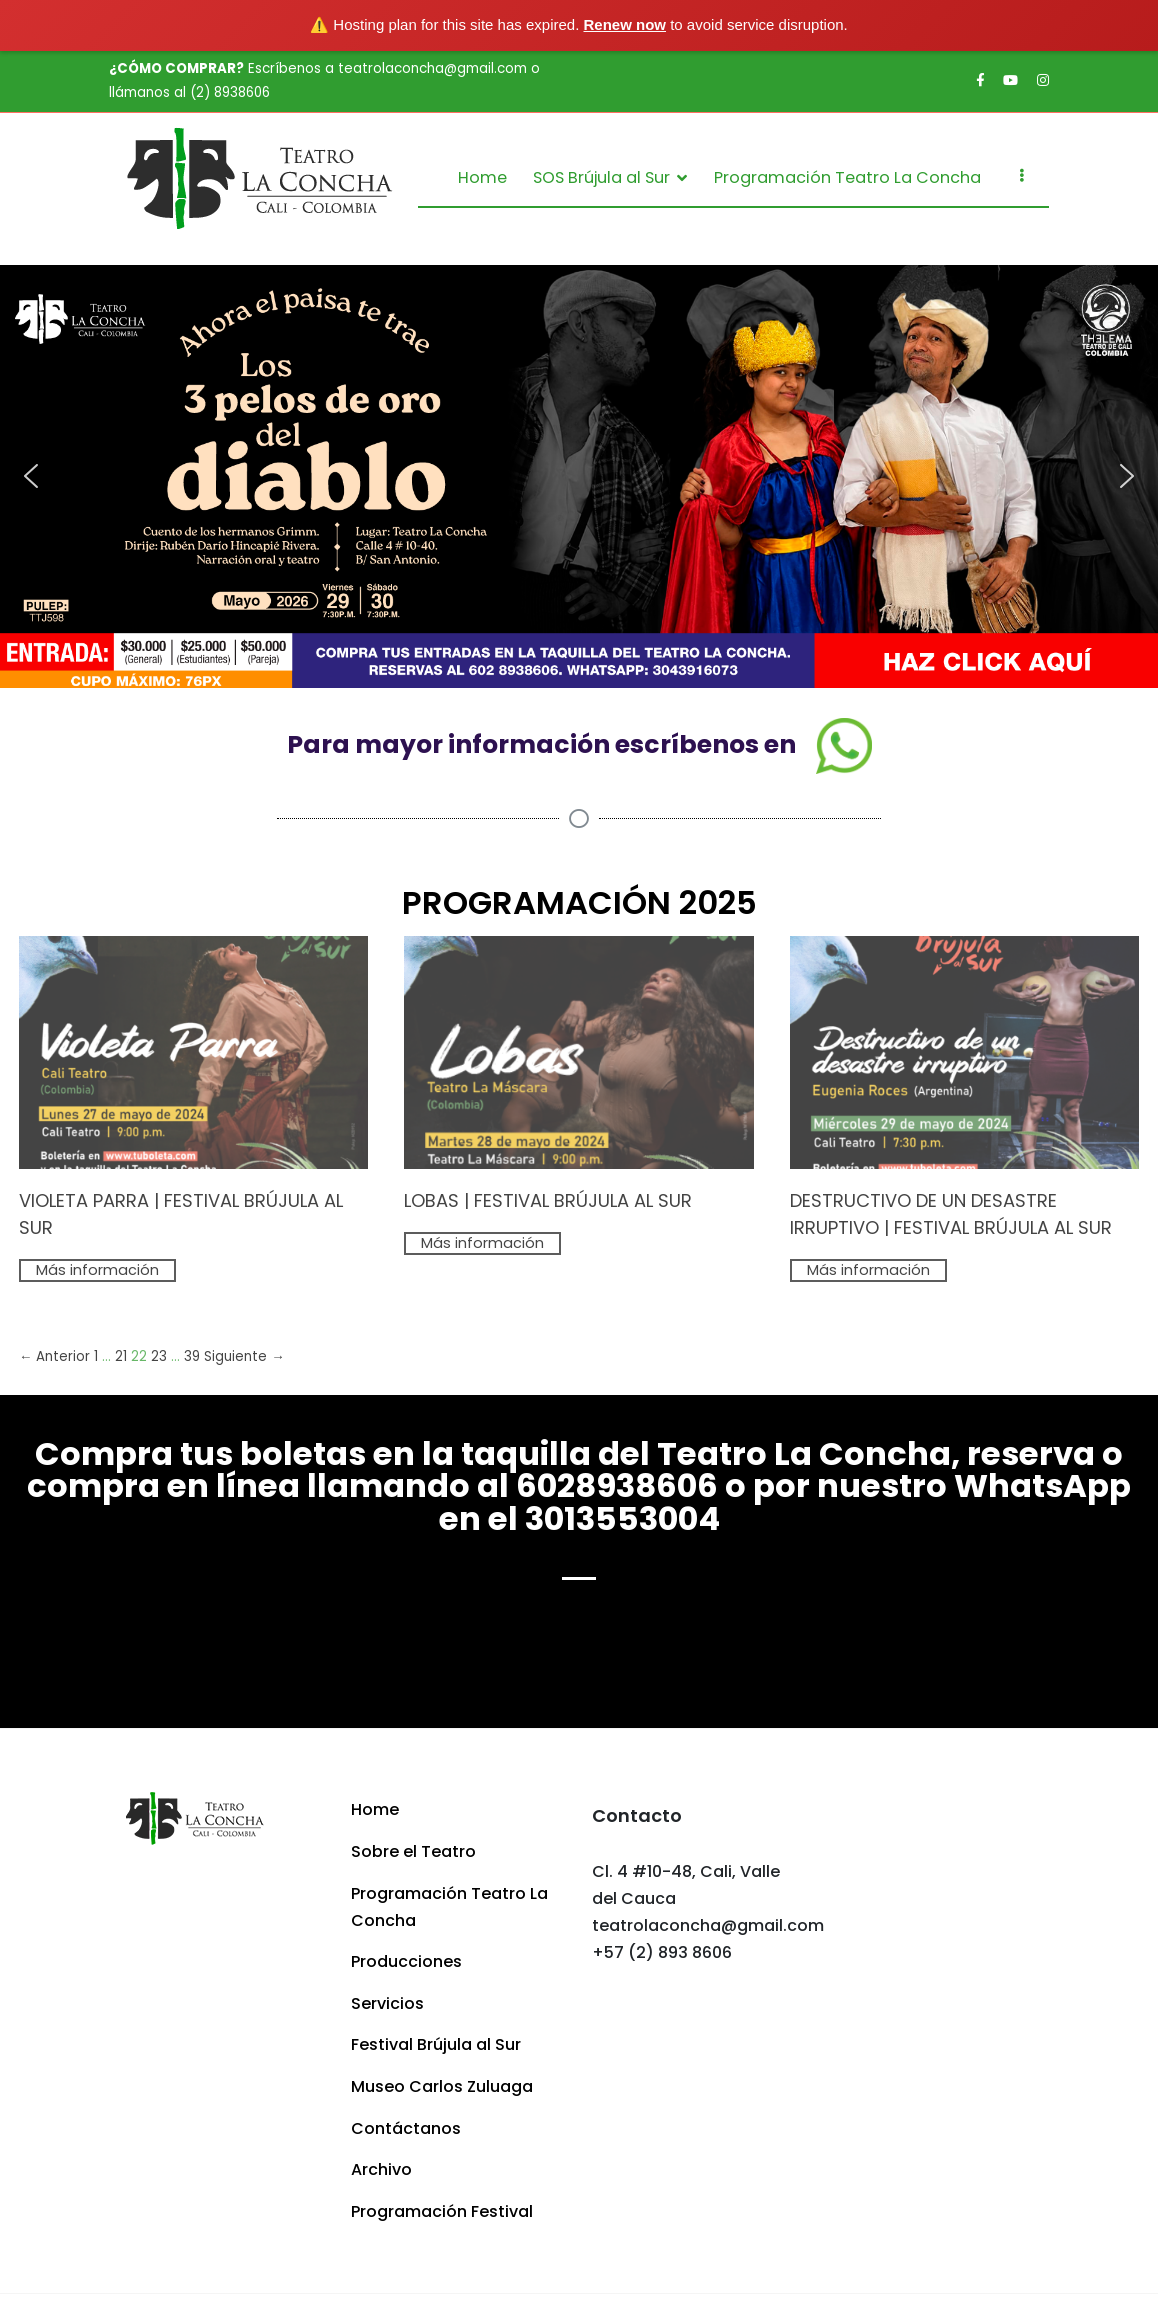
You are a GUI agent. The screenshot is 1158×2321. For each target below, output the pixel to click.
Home (482, 177)
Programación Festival (442, 2211)
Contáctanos (406, 2128)
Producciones (406, 1961)
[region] (579, 476)
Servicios (387, 2003)
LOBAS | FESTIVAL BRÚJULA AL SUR (548, 1200)
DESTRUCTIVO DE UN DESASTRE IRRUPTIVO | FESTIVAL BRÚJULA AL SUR (951, 1214)
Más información (97, 1270)
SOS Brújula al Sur (601, 177)
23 (159, 1356)
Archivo (381, 2169)
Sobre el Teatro (413, 1851)
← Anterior (54, 1356)
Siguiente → (244, 1356)
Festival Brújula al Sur (436, 2044)
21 (121, 1356)
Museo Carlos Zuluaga (442, 2086)
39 (192, 1356)
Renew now (625, 24)
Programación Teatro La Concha (847, 177)
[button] (579, 476)
